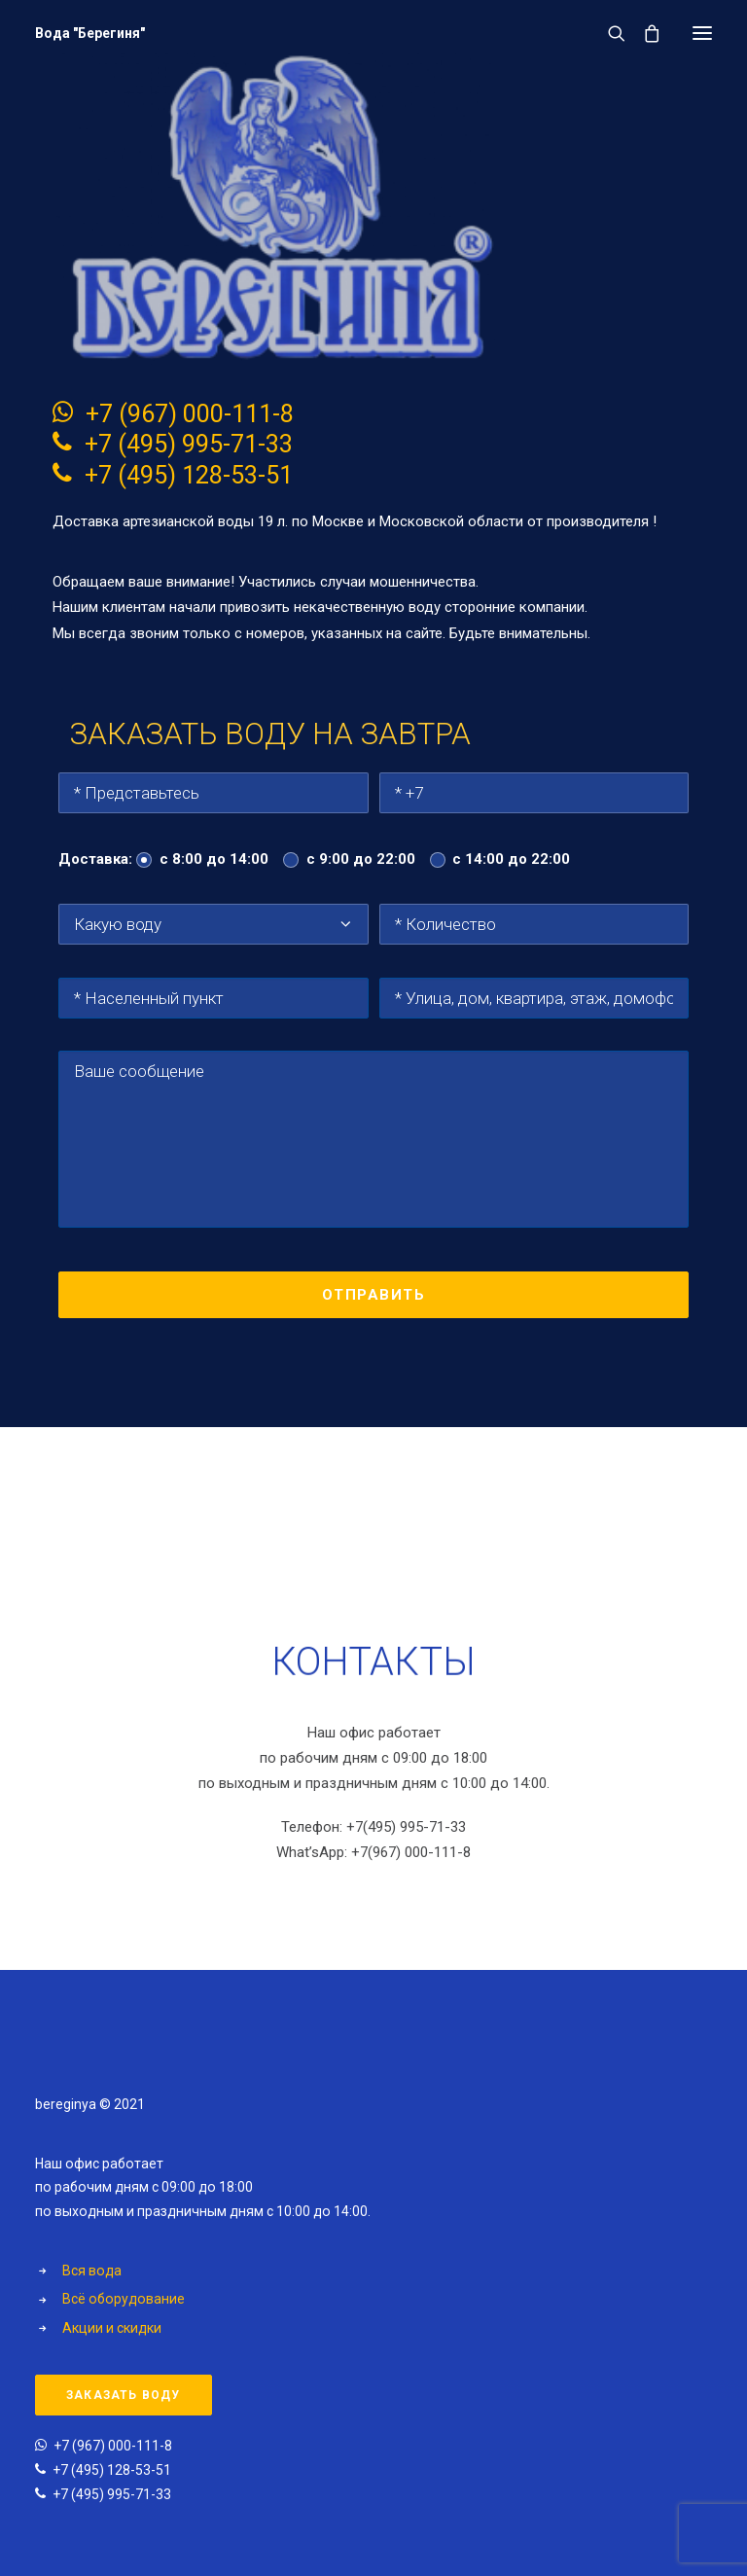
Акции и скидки (111, 2328)
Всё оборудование (123, 2299)
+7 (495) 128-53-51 (189, 475)
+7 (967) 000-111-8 (190, 414)
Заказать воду (123, 2395)
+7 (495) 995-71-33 (189, 444)
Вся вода (92, 2270)
